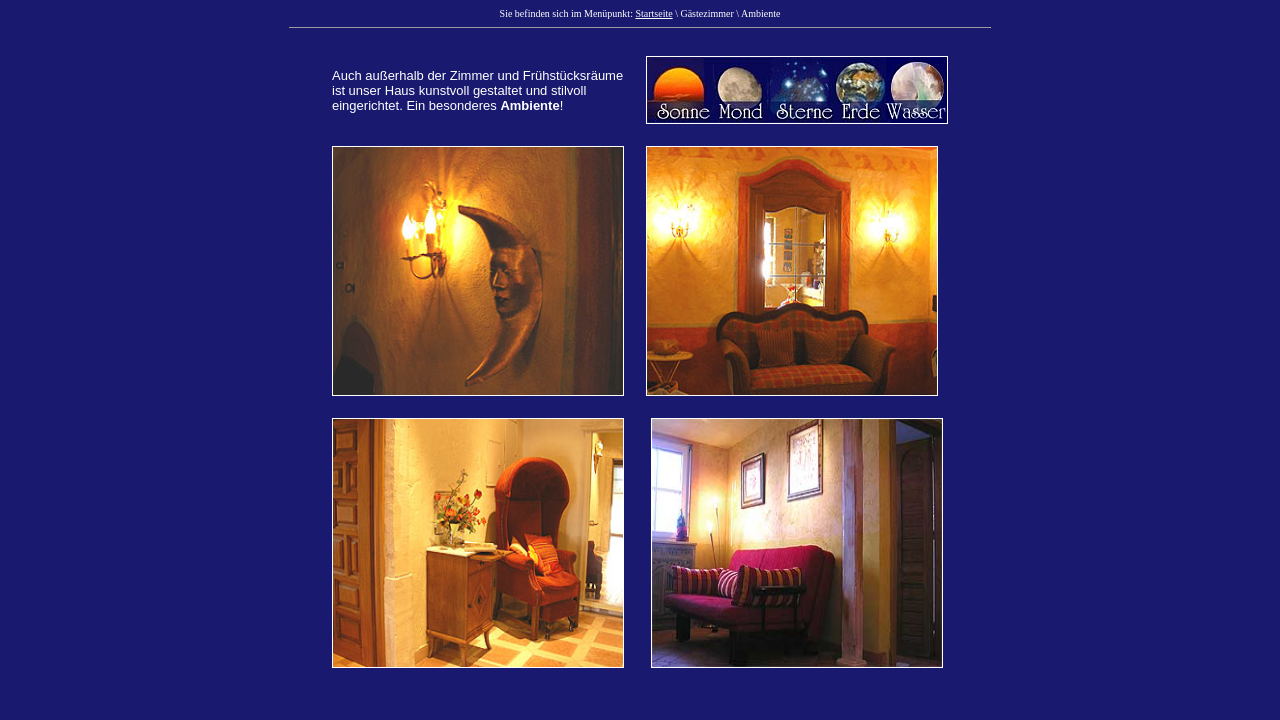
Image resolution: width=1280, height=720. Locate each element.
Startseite (653, 13)
